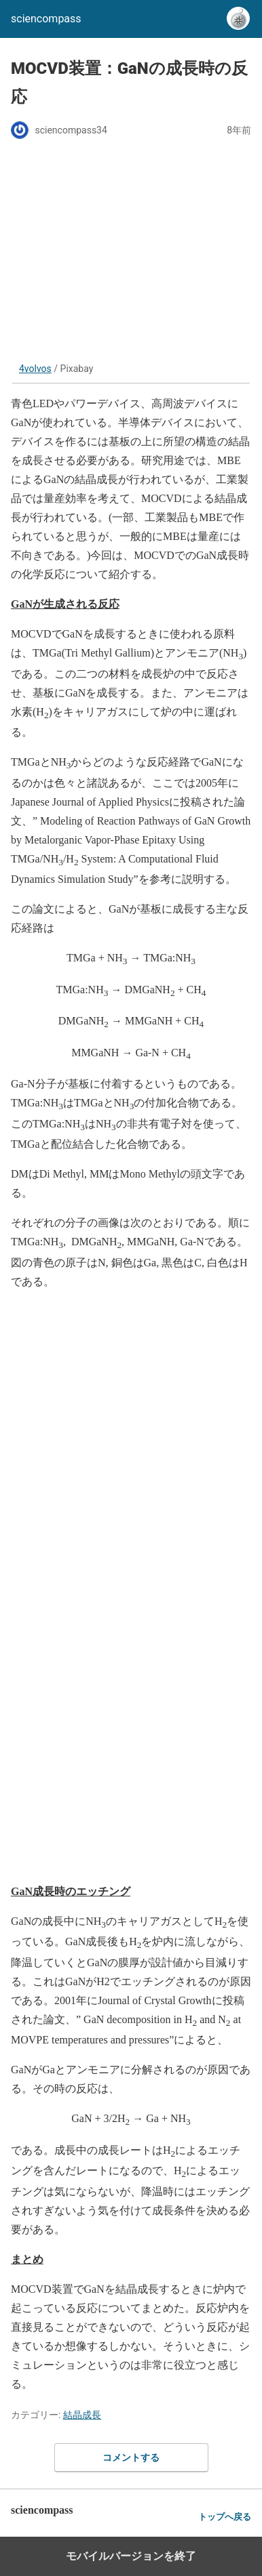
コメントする (131, 2457)
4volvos (35, 368)
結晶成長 (82, 2414)
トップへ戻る (224, 2517)
